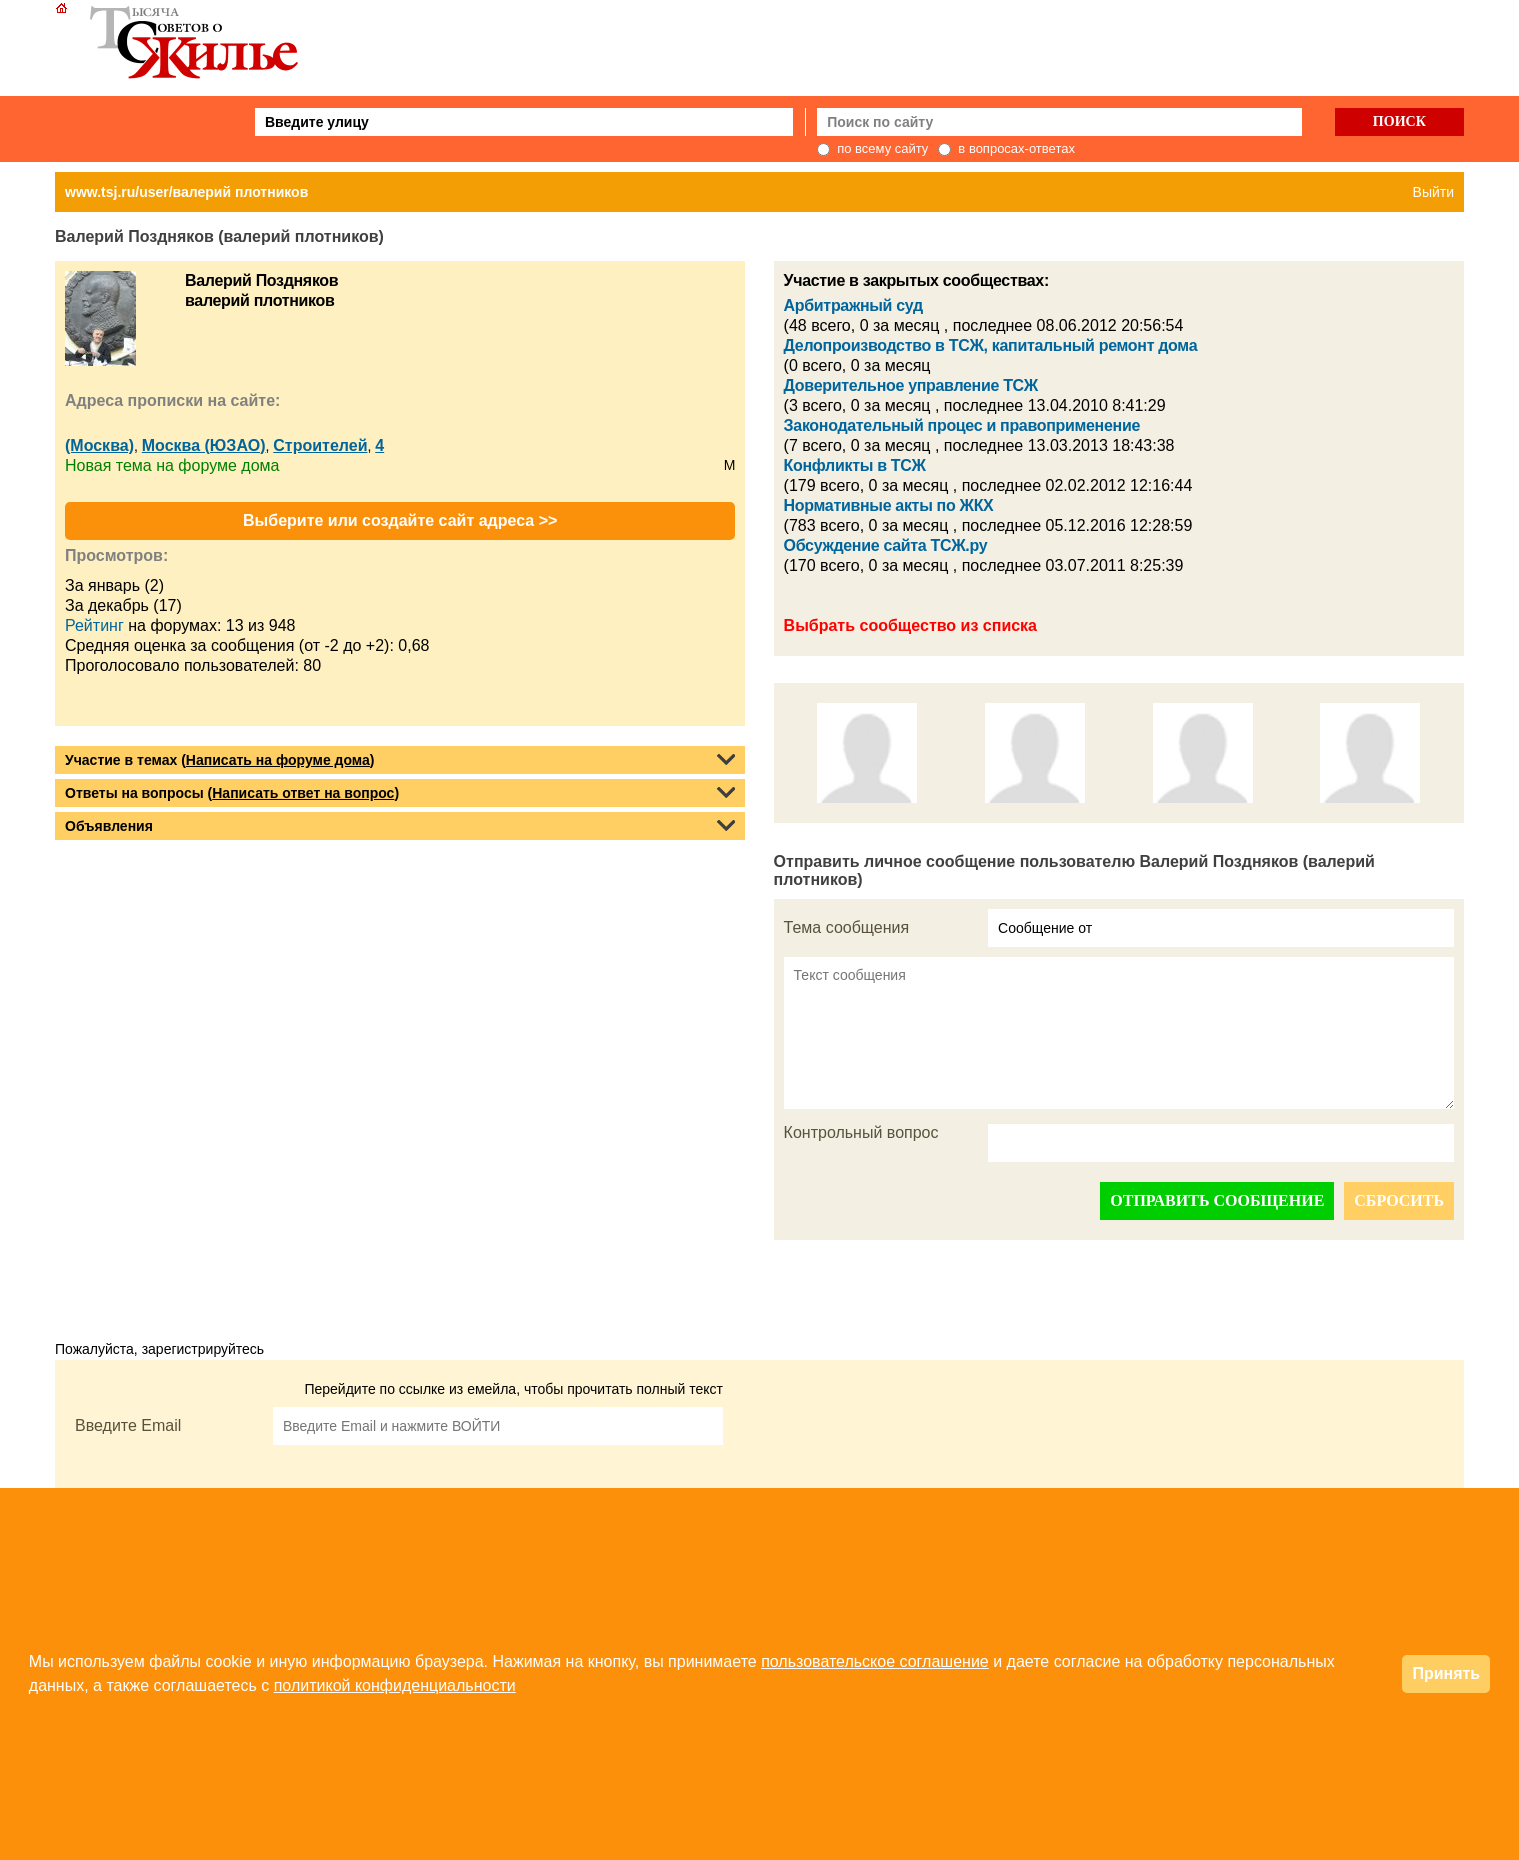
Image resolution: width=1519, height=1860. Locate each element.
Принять (1446, 1673)
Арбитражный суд (853, 305)
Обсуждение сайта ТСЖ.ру (886, 545)
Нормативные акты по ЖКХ (889, 505)
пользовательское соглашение (875, 1661)
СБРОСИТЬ (1399, 1200)
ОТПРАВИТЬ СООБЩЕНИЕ (1217, 1200)
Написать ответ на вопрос (303, 793)
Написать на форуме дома (278, 760)
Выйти (1433, 192)
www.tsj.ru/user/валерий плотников (186, 192)
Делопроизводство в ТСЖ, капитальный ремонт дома (991, 345)
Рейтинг (94, 625)
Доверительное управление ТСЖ (911, 385)
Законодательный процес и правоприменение (962, 425)
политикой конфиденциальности (395, 1685)
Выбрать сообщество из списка (910, 625)
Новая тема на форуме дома (172, 465)
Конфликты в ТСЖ (855, 465)
